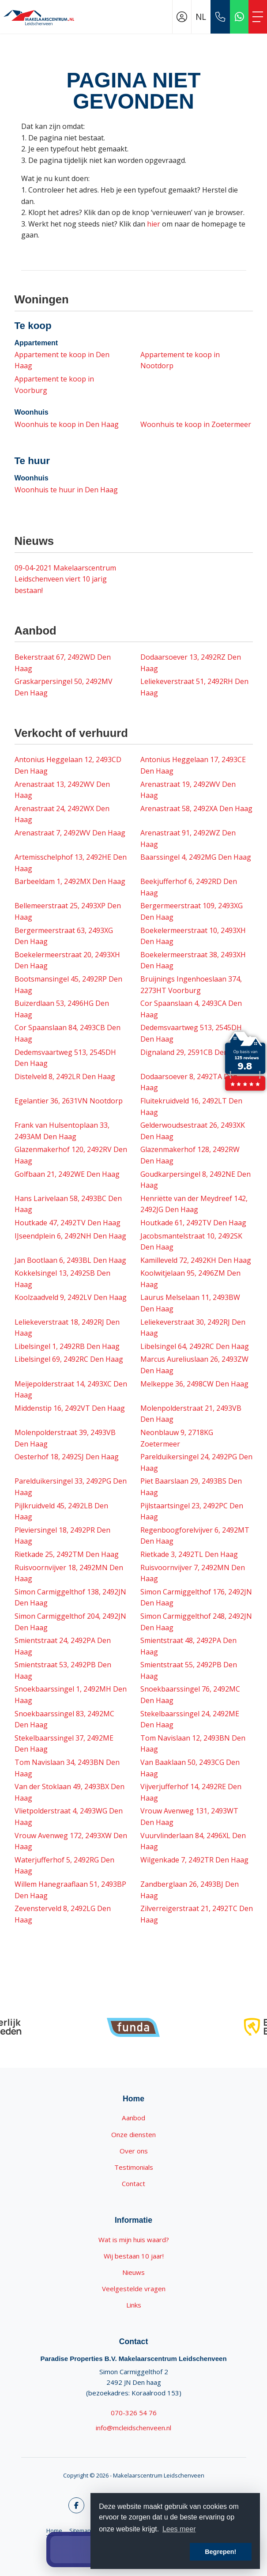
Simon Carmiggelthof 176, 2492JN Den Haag (196, 1597)
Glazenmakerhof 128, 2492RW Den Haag (190, 1155)
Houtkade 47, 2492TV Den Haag (67, 1223)
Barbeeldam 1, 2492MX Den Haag (70, 881)
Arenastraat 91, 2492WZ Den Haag (188, 838)
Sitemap (80, 2530)
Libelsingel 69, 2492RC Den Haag (69, 1359)
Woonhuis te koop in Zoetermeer (195, 424)
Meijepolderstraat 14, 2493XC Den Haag (71, 1389)
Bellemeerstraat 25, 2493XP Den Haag (68, 911)
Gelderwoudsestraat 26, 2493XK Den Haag (192, 1130)
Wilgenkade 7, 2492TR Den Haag (194, 1860)
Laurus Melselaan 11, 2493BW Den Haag (190, 1303)
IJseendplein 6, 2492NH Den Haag (70, 1236)
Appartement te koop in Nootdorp (180, 360)
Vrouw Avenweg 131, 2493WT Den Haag (189, 1816)
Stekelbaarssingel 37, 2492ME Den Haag (64, 1743)
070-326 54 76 (134, 2412)
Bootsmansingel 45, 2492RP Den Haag (68, 984)
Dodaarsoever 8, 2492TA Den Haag (188, 1082)
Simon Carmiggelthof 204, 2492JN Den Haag (70, 1621)
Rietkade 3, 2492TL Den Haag (189, 1554)
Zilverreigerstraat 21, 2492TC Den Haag (196, 1914)
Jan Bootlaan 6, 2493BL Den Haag (70, 1260)
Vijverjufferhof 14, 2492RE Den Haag (190, 1792)
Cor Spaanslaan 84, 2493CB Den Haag (67, 1033)
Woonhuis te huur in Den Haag (66, 490)
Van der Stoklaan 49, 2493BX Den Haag (69, 1792)
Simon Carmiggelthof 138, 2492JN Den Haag (70, 1597)
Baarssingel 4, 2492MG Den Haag (195, 857)
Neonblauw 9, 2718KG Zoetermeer (176, 1438)
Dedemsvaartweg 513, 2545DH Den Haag (191, 1033)
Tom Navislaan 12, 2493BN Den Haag (192, 1743)
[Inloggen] (182, 17)
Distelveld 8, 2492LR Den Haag (65, 1076)
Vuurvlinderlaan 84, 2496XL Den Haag (193, 1841)
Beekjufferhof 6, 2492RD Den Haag (188, 887)
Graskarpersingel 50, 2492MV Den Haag (64, 687)
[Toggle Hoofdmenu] (257, 17)
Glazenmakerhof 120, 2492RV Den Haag (71, 1155)
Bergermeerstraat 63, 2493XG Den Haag (64, 936)
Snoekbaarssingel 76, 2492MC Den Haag (190, 1694)
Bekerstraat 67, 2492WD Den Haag (63, 662)
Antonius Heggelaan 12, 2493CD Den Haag (68, 765)
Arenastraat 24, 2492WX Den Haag (62, 814)
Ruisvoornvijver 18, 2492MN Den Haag (69, 1573)
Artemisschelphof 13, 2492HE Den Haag (71, 862)
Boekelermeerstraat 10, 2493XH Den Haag (193, 936)
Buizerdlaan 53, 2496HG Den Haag (62, 1009)
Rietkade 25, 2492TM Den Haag (67, 1554)
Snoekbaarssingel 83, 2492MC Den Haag (64, 1719)
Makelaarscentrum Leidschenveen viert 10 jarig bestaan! (65, 579)
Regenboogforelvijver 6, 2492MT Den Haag (194, 1535)
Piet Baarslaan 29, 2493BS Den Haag (191, 1486)
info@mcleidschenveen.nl (133, 2427)
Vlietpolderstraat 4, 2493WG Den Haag (69, 1816)
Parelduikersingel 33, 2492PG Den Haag (71, 1486)
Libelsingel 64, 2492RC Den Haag (194, 1346)
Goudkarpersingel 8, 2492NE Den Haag (195, 1179)
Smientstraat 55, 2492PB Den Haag (188, 1670)
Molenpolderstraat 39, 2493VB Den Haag (65, 1438)
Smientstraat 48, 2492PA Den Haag (188, 1646)
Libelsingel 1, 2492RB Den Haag (67, 1346)
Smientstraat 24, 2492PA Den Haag (63, 1646)
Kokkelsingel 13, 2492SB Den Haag (62, 1278)
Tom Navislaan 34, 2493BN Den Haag (67, 1768)
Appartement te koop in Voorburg (54, 384)
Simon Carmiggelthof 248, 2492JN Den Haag (196, 1621)
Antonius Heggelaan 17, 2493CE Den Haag (193, 765)
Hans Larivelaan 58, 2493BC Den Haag (68, 1204)
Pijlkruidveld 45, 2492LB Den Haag (61, 1511)
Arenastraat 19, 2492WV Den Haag (188, 790)
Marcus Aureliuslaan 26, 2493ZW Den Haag (194, 1364)
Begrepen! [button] (220, 2551)
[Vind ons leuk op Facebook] (76, 2505)
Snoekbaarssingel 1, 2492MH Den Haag (71, 1694)
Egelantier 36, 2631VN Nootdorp (69, 1101)
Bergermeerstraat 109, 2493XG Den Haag (191, 911)
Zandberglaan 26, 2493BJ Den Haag (189, 1889)
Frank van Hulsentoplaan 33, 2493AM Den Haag (62, 1130)
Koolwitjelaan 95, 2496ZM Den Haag (190, 1278)
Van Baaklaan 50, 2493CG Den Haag (190, 1768)
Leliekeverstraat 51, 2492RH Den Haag (194, 687)
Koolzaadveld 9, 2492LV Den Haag (71, 1297)
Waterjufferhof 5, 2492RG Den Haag (64, 1865)
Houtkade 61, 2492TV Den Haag (193, 1223)
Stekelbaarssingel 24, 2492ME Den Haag (189, 1719)
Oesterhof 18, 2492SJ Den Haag (67, 1457)
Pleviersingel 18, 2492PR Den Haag (62, 1535)
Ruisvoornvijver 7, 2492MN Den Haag (192, 1573)
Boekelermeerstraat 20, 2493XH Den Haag (67, 960)
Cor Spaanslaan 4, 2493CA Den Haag (191, 1009)
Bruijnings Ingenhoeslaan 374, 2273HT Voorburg (191, 984)
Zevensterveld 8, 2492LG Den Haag (63, 1914)
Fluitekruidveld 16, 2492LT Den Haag (191, 1106)
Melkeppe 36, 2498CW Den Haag (194, 1384)
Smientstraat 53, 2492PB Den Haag (63, 1670)
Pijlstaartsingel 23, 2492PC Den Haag (191, 1511)
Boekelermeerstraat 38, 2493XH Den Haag (193, 960)
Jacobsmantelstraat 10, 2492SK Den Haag (191, 1241)
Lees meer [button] (179, 2529)
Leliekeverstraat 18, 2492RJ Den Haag (67, 1327)
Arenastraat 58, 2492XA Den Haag (196, 808)
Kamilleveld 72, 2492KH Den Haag (195, 1260)
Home (54, 2530)
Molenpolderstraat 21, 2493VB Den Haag (190, 1413)
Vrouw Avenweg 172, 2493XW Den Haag (71, 1841)
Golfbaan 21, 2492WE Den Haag (67, 1174)
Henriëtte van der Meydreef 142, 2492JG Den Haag (194, 1204)
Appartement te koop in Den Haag (62, 360)
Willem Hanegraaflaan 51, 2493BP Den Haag (70, 1889)
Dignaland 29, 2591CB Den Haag (194, 1052)
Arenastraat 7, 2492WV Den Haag (70, 833)
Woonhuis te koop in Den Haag (67, 424)
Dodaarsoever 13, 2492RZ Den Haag (190, 662)
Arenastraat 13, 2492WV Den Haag (62, 790)
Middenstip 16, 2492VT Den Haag (70, 1408)
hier (153, 224)
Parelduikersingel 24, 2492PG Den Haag (196, 1462)
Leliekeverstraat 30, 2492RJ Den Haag (192, 1327)
